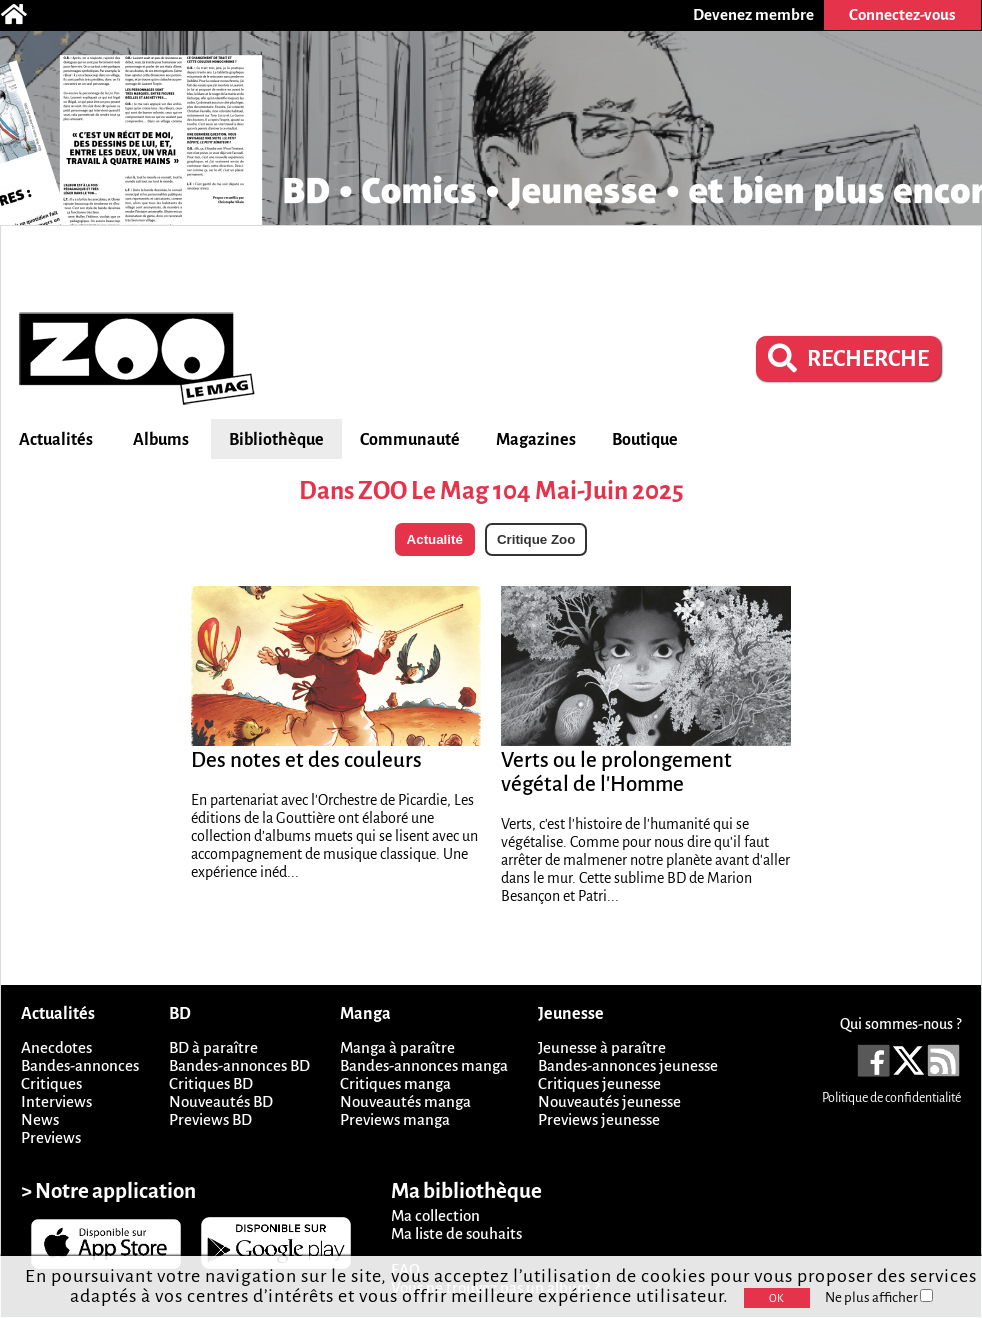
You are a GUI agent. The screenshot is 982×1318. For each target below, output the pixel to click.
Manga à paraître (397, 1047)
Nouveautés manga (405, 1101)
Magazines (536, 440)
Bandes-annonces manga (424, 1065)
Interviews (56, 1101)
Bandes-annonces (80, 1065)
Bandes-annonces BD (239, 1065)
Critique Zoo (536, 539)
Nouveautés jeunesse (609, 1101)
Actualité (435, 539)
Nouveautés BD (221, 1101)
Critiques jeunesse (599, 1083)
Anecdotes (56, 1047)
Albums (161, 440)
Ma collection (435, 1215)
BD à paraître (213, 1047)
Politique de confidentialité (891, 1098)
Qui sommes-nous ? (900, 1024)
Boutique (645, 440)
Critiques (51, 1083)
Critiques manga (395, 1083)
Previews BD (210, 1119)
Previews (51, 1137)
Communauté (410, 440)
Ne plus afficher (879, 1297)
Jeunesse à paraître (602, 1047)
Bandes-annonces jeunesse (628, 1065)
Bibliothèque (276, 440)
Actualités (56, 440)
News (40, 1119)
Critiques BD (211, 1083)
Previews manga (395, 1119)
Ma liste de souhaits (456, 1233)
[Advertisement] (491, 266)
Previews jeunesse (599, 1119)
